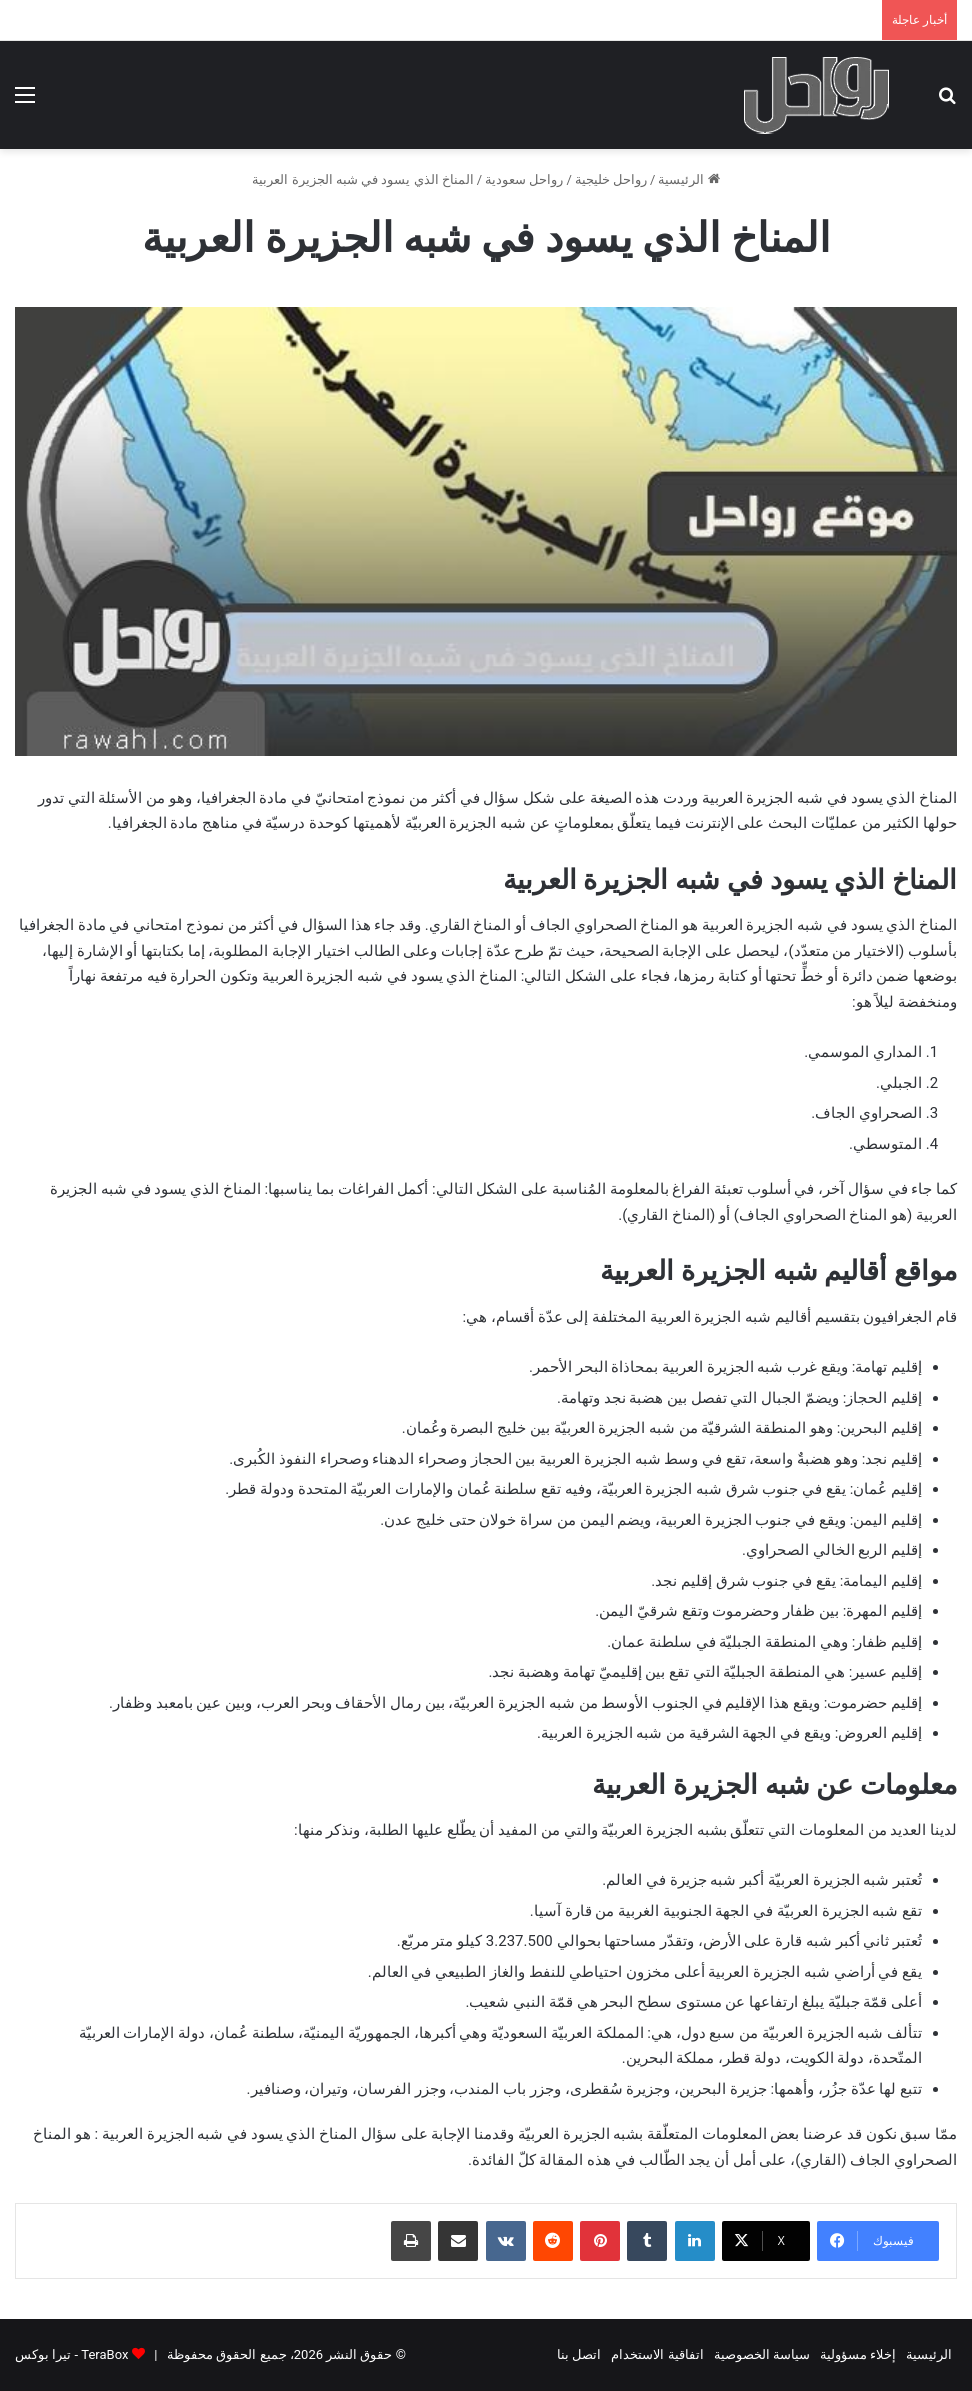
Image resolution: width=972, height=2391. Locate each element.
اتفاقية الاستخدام (657, 2354)
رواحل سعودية (524, 179)
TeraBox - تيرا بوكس (71, 2354)
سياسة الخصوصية (762, 2354)
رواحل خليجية (611, 179)
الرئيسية (688, 179)
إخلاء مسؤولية (858, 2354)
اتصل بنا (579, 2354)
